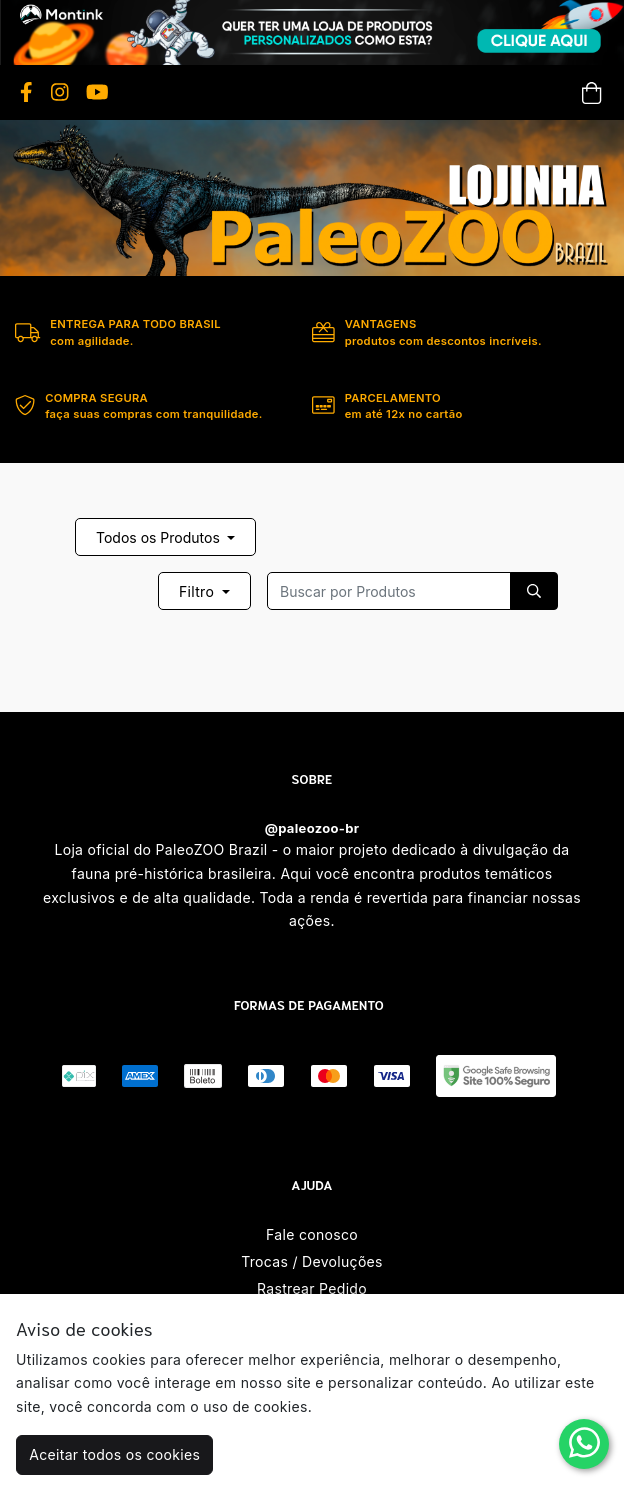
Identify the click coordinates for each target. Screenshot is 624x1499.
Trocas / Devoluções (312, 1261)
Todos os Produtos (160, 537)
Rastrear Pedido (312, 1288)
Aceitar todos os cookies (114, 1454)
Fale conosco (312, 1234)
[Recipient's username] (389, 591)
